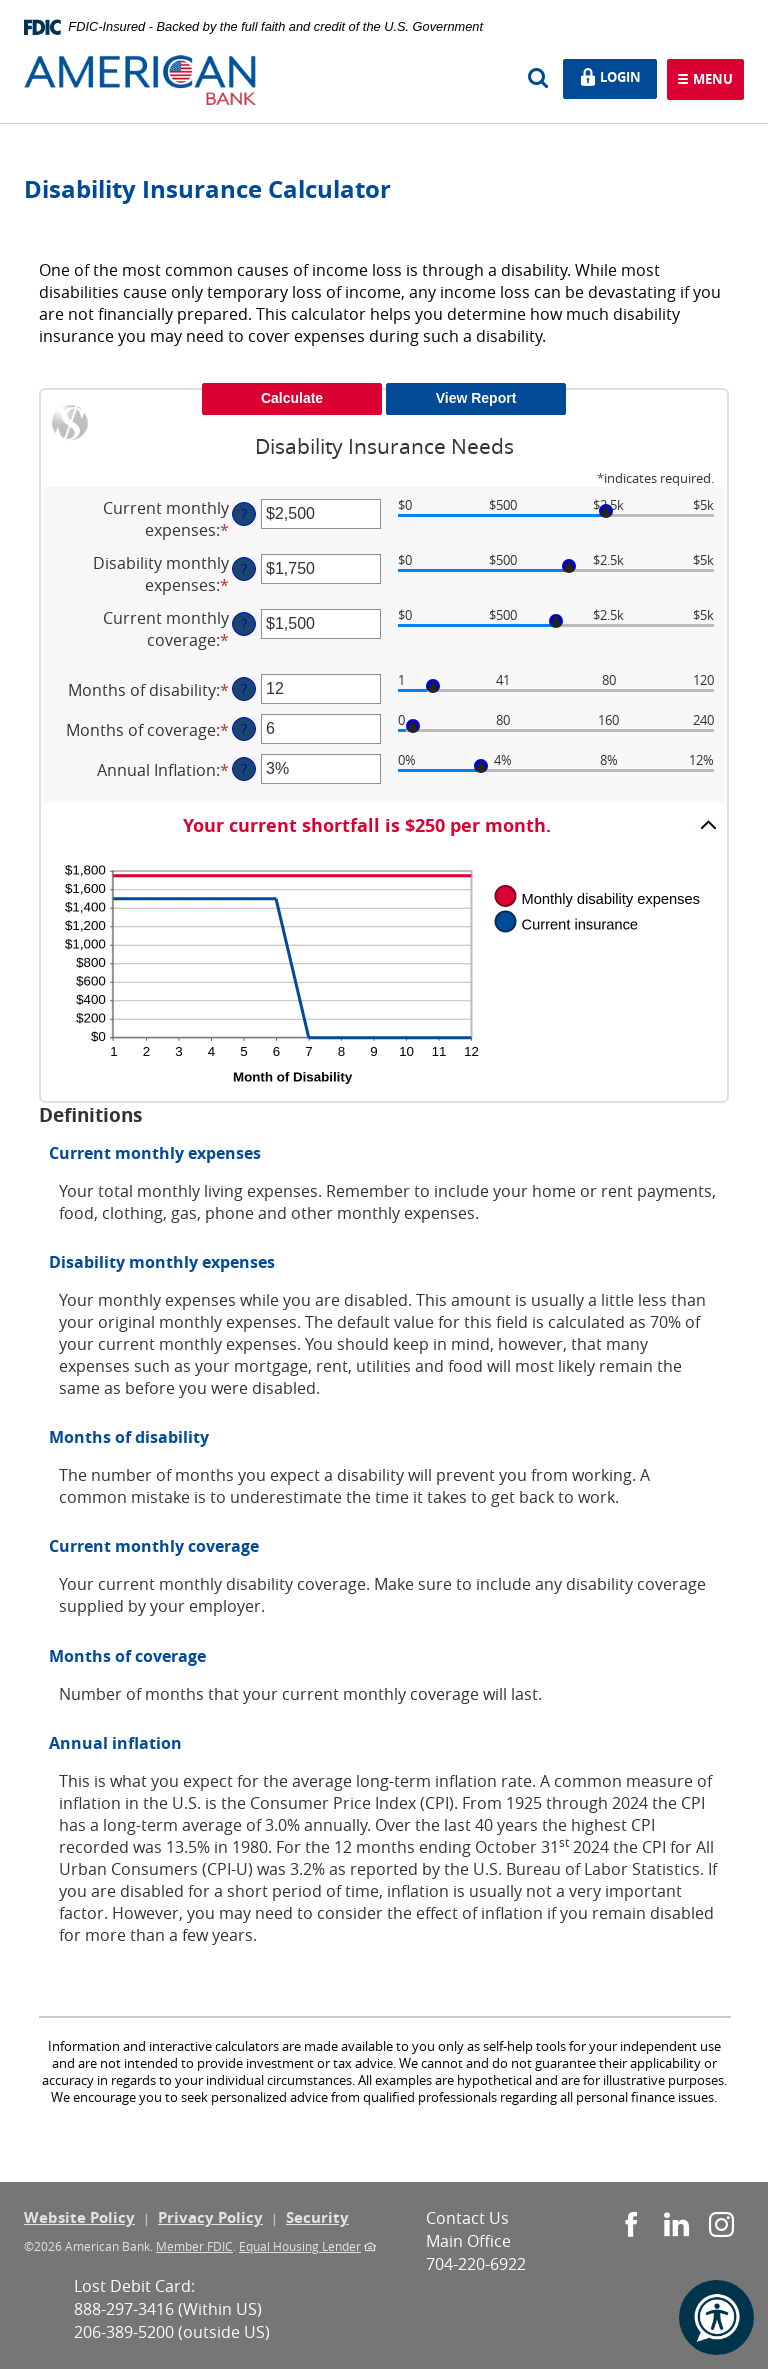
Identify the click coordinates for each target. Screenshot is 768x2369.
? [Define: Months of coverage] (244, 728)
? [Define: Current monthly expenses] (244, 513)
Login (616, 77)
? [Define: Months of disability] (244, 688)
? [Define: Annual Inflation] (244, 768)
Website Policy (79, 2217)
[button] (384, 825)
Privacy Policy (210, 2217)
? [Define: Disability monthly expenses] (244, 568)
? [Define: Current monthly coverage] (244, 623)
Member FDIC (194, 2246)
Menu (711, 80)
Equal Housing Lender (300, 2246)
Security (317, 2217)
